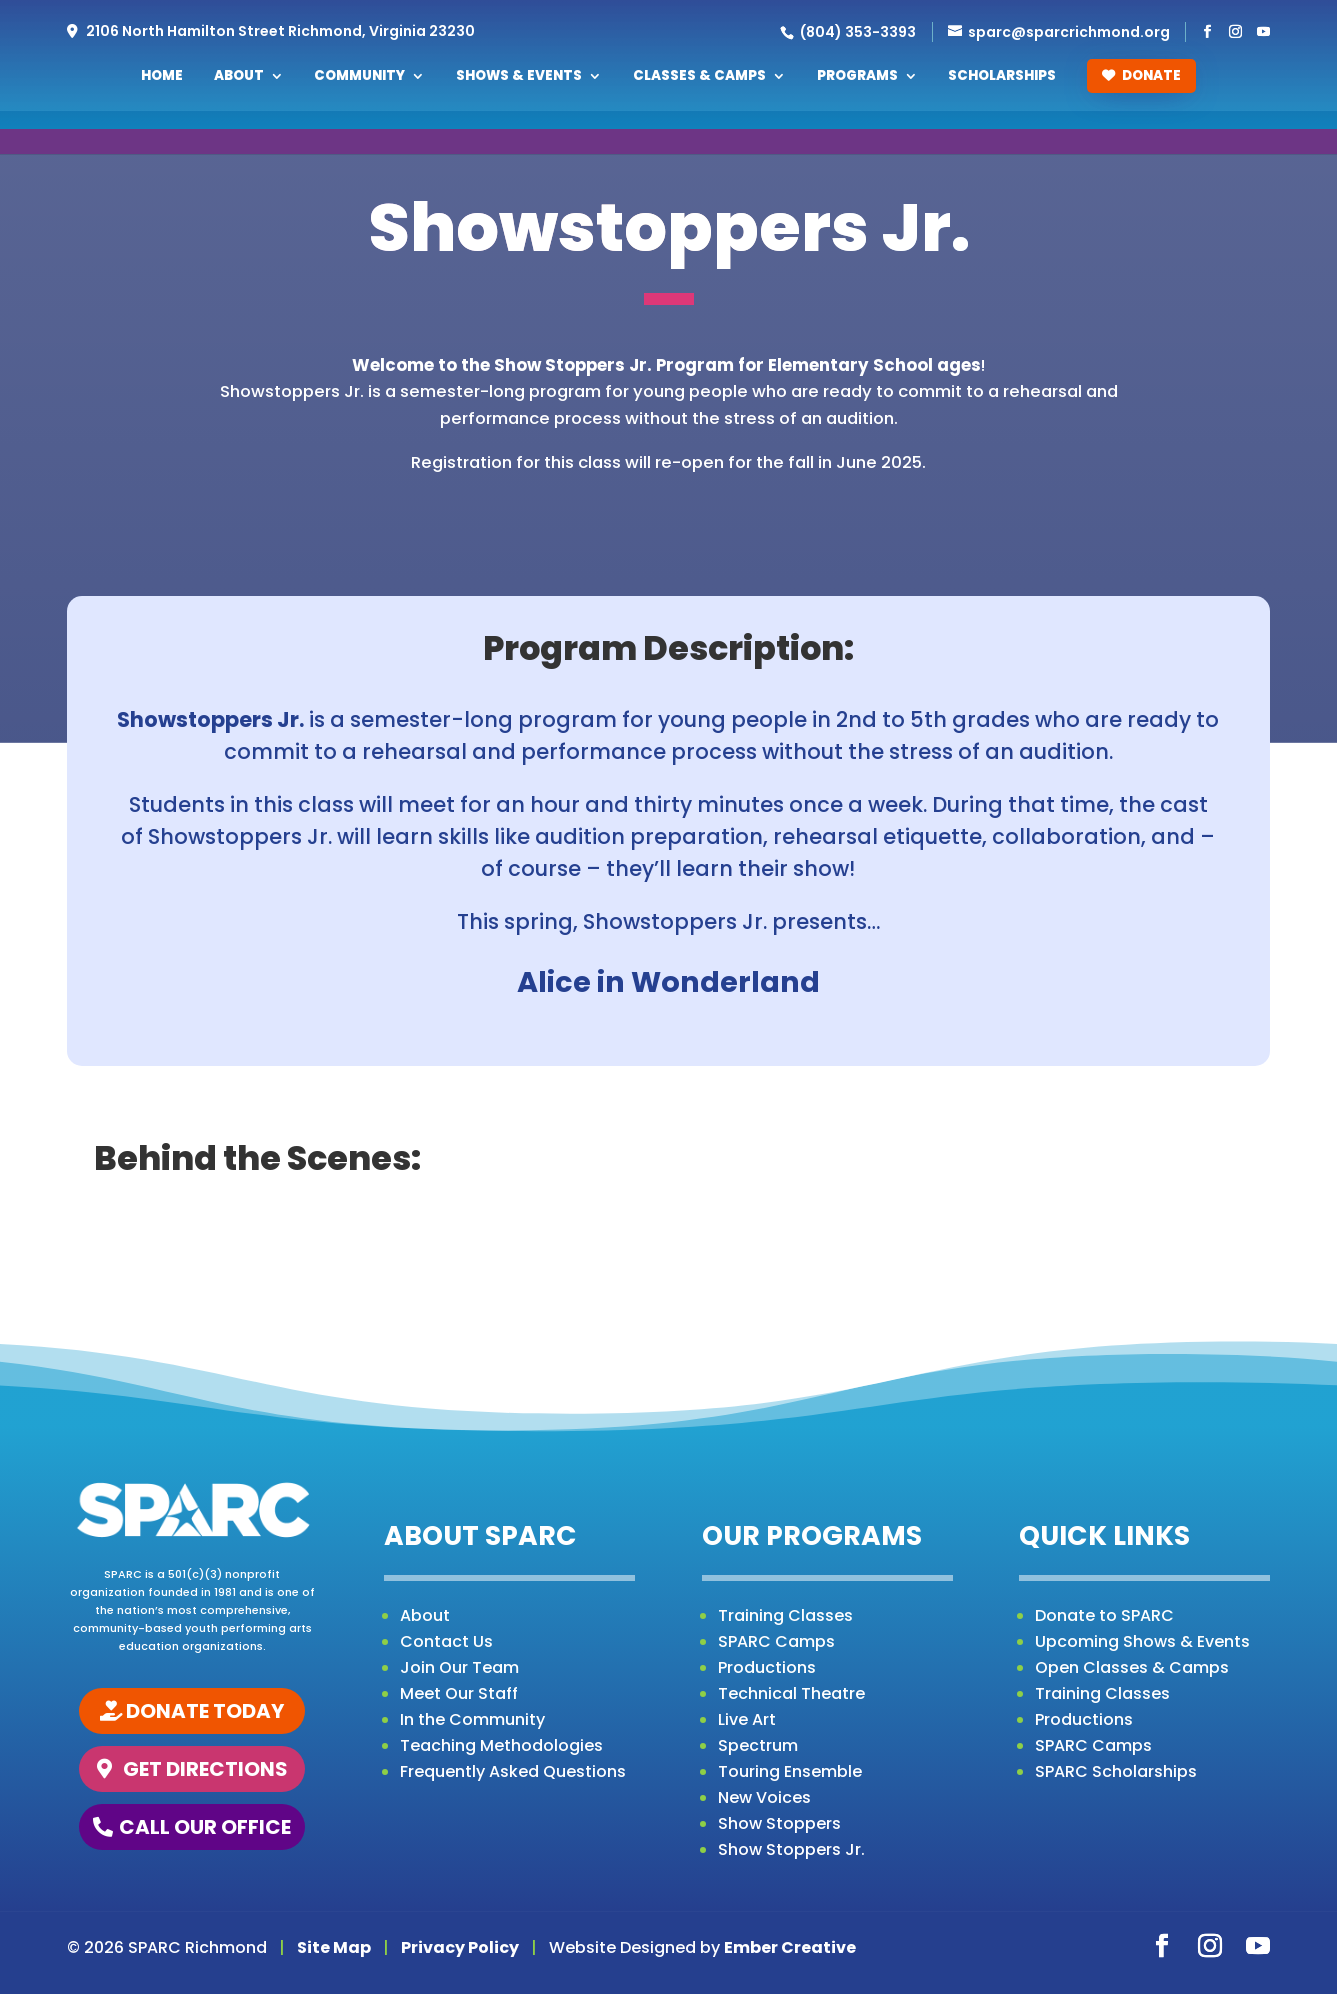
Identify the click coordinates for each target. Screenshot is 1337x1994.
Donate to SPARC (1104, 1615)
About (239, 77)
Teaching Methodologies (501, 1745)
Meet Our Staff (459, 1693)
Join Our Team (459, 1667)
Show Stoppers (779, 1823)
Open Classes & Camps (1132, 1667)
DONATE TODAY (205, 1711)
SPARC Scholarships (1116, 1771)
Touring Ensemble (790, 1771)
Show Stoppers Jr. (791, 1849)
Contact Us (446, 1641)
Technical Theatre (791, 1693)
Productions (767, 1667)
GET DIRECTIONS (205, 1769)
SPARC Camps (776, 1641)
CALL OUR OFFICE (205, 1827)
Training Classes (785, 1615)
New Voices (764, 1797)
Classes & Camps (699, 77)
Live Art (747, 1719)
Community (359, 77)
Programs (857, 77)
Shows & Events (519, 77)
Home (162, 77)
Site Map (334, 1947)
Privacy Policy (460, 1947)
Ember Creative (790, 1947)
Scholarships (1002, 77)
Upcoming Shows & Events (1142, 1641)
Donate (1141, 75)
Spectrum (758, 1745)
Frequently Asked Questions (513, 1771)
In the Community (472, 1719)
